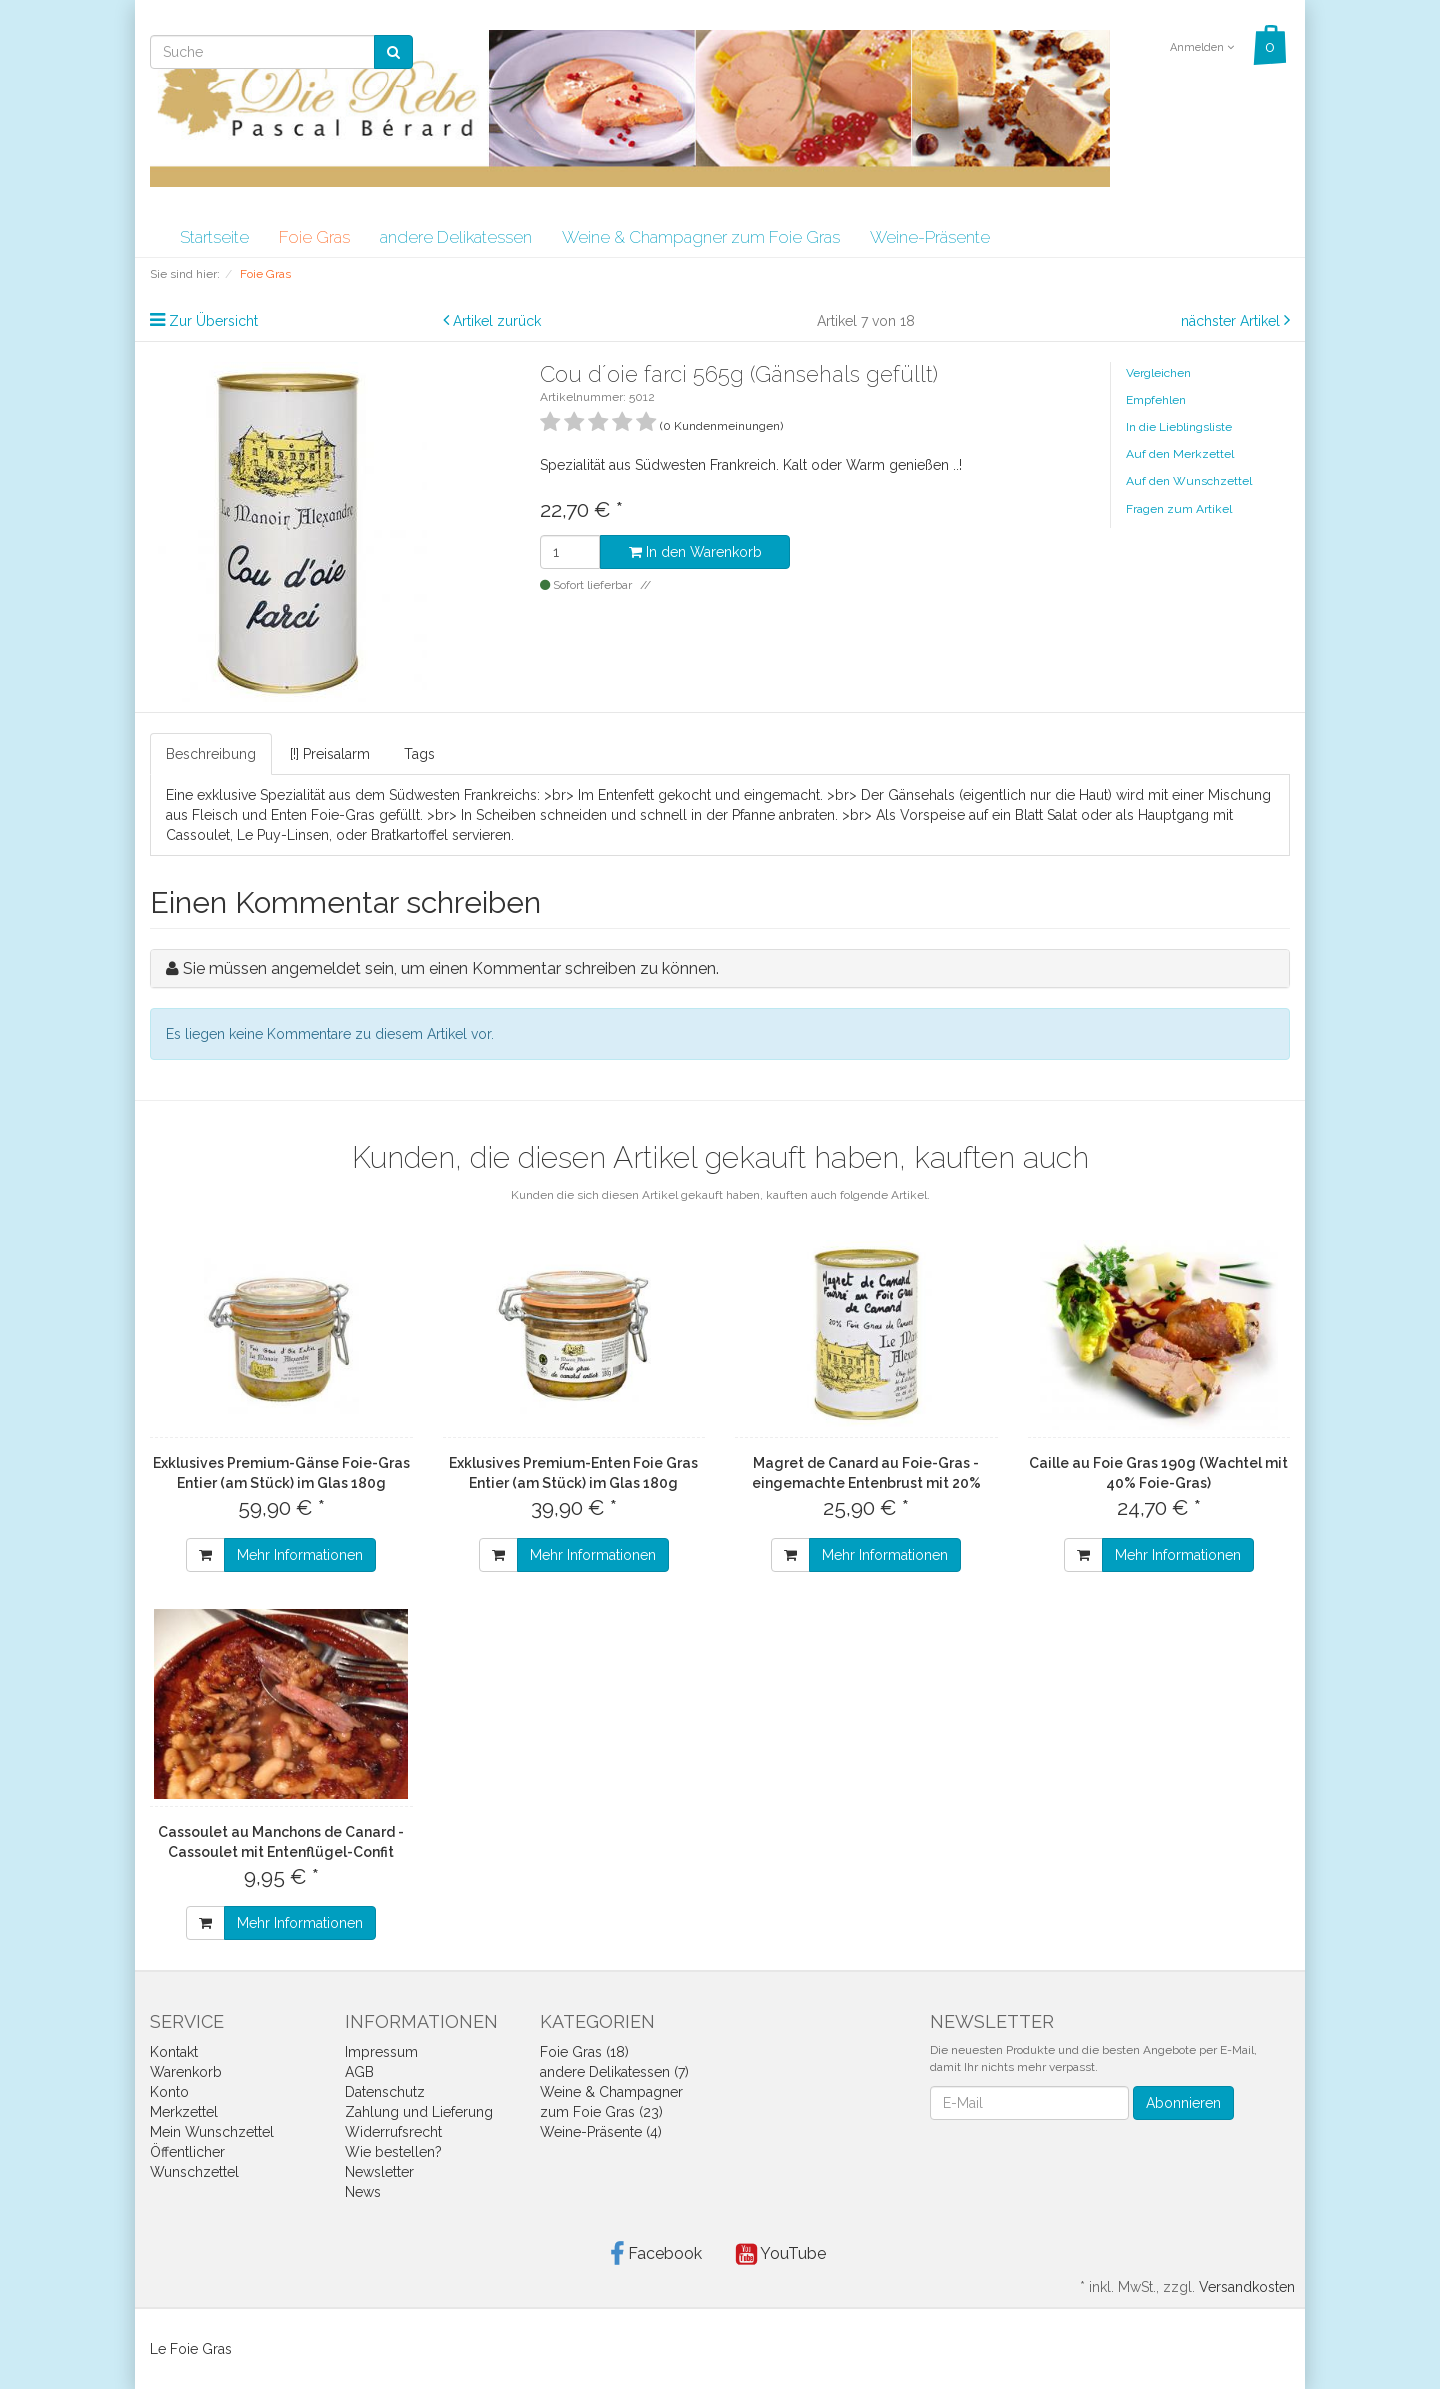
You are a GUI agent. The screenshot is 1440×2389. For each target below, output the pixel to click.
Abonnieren (1183, 2103)
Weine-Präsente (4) (601, 2132)
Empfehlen (1156, 400)
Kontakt (174, 2052)
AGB (359, 2072)
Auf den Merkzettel (1180, 454)
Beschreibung (211, 754)
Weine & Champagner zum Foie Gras (701, 237)
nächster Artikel (1232, 321)
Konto (169, 2092)
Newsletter (379, 2172)
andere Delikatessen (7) (614, 2072)
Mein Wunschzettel (212, 2132)
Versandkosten (1247, 2287)
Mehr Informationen (300, 1555)
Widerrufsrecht (393, 2132)
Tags (419, 754)
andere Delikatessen (456, 237)
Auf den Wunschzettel (1189, 481)
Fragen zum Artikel (1179, 509)
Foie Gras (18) (584, 2052)
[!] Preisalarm (330, 754)
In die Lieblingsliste (1179, 427)
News (363, 2192)
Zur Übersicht (213, 321)
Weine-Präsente (930, 237)
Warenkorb (186, 2072)
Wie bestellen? (393, 2152)
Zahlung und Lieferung (419, 2112)
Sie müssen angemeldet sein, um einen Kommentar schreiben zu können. (451, 968)
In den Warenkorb (695, 552)
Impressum (381, 2052)
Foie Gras (314, 237)
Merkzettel (184, 2112)
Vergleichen (1158, 373)
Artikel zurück (497, 321)
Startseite (214, 237)
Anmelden (1202, 47)
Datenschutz (385, 2092)
